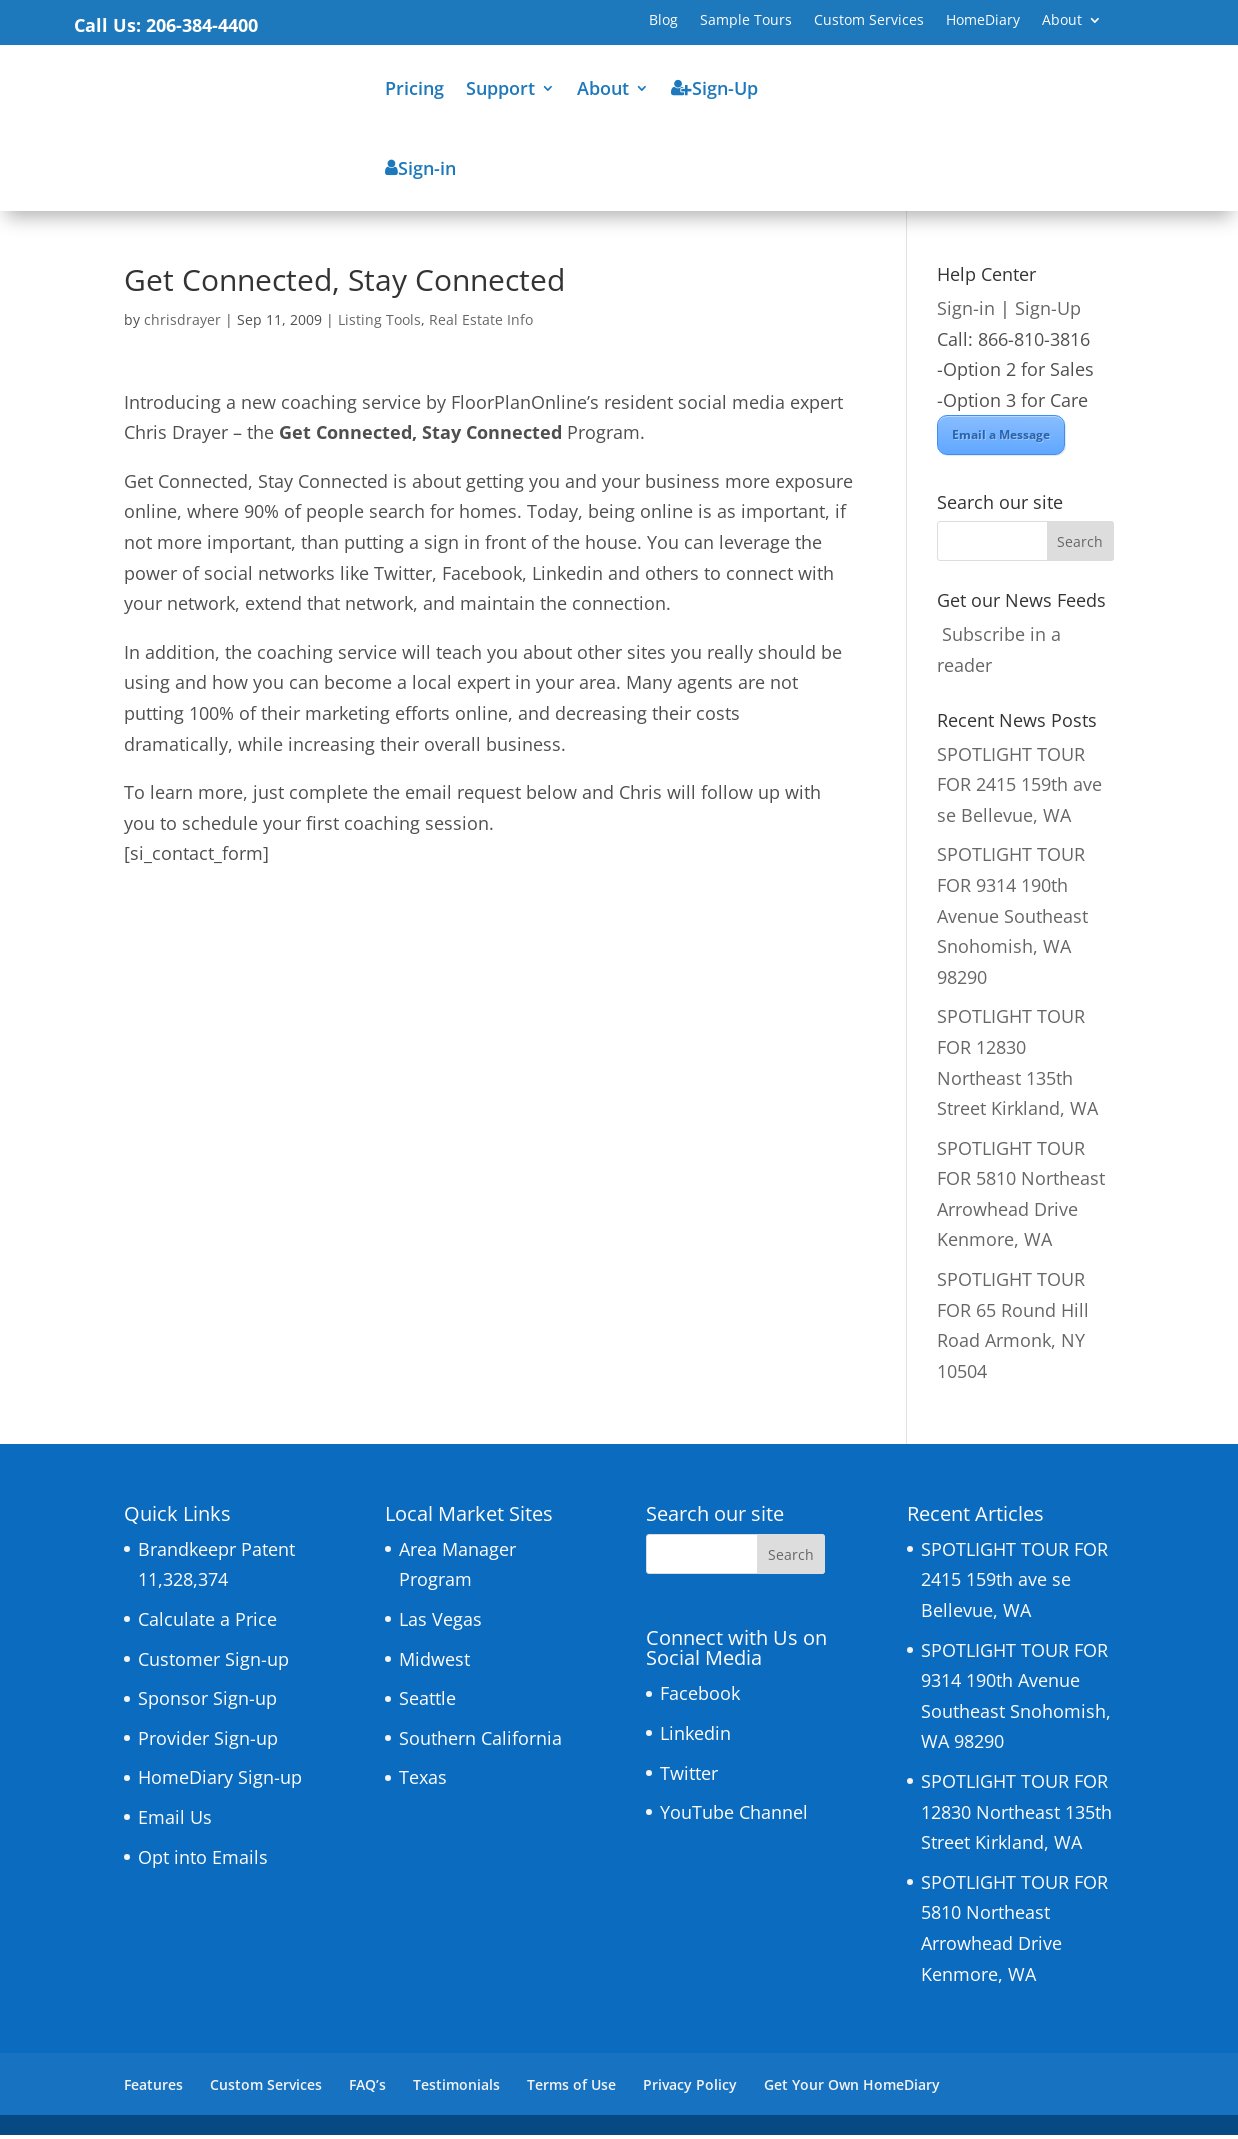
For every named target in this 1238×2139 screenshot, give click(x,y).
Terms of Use (571, 2088)
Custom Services (869, 21)
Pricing (414, 88)
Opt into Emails (203, 1861)
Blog (663, 21)
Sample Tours (746, 21)
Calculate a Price (207, 1623)
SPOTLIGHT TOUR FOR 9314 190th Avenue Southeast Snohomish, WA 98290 (1012, 919)
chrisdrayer (182, 323)
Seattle (427, 1702)
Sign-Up (1048, 312)
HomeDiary (983, 21)
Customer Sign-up (213, 1663)
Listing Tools (379, 323)
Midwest (434, 1663)
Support (500, 88)
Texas (423, 1781)
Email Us (175, 1821)
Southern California (480, 1742)
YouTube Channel (734, 1816)
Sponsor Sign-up (207, 1702)
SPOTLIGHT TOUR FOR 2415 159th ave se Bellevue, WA (1019, 788)
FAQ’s (367, 2088)
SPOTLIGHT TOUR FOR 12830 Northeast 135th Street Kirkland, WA (1016, 1815)
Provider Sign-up (208, 1742)
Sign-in (966, 312)
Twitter (689, 1777)
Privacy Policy (690, 2088)
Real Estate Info (481, 323)
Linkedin (695, 1737)
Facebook (700, 1697)
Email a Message (1001, 438)
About (1062, 21)
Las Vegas (440, 1623)
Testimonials (456, 2088)
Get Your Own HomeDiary (852, 2088)
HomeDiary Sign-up (220, 1781)
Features (153, 2088)
